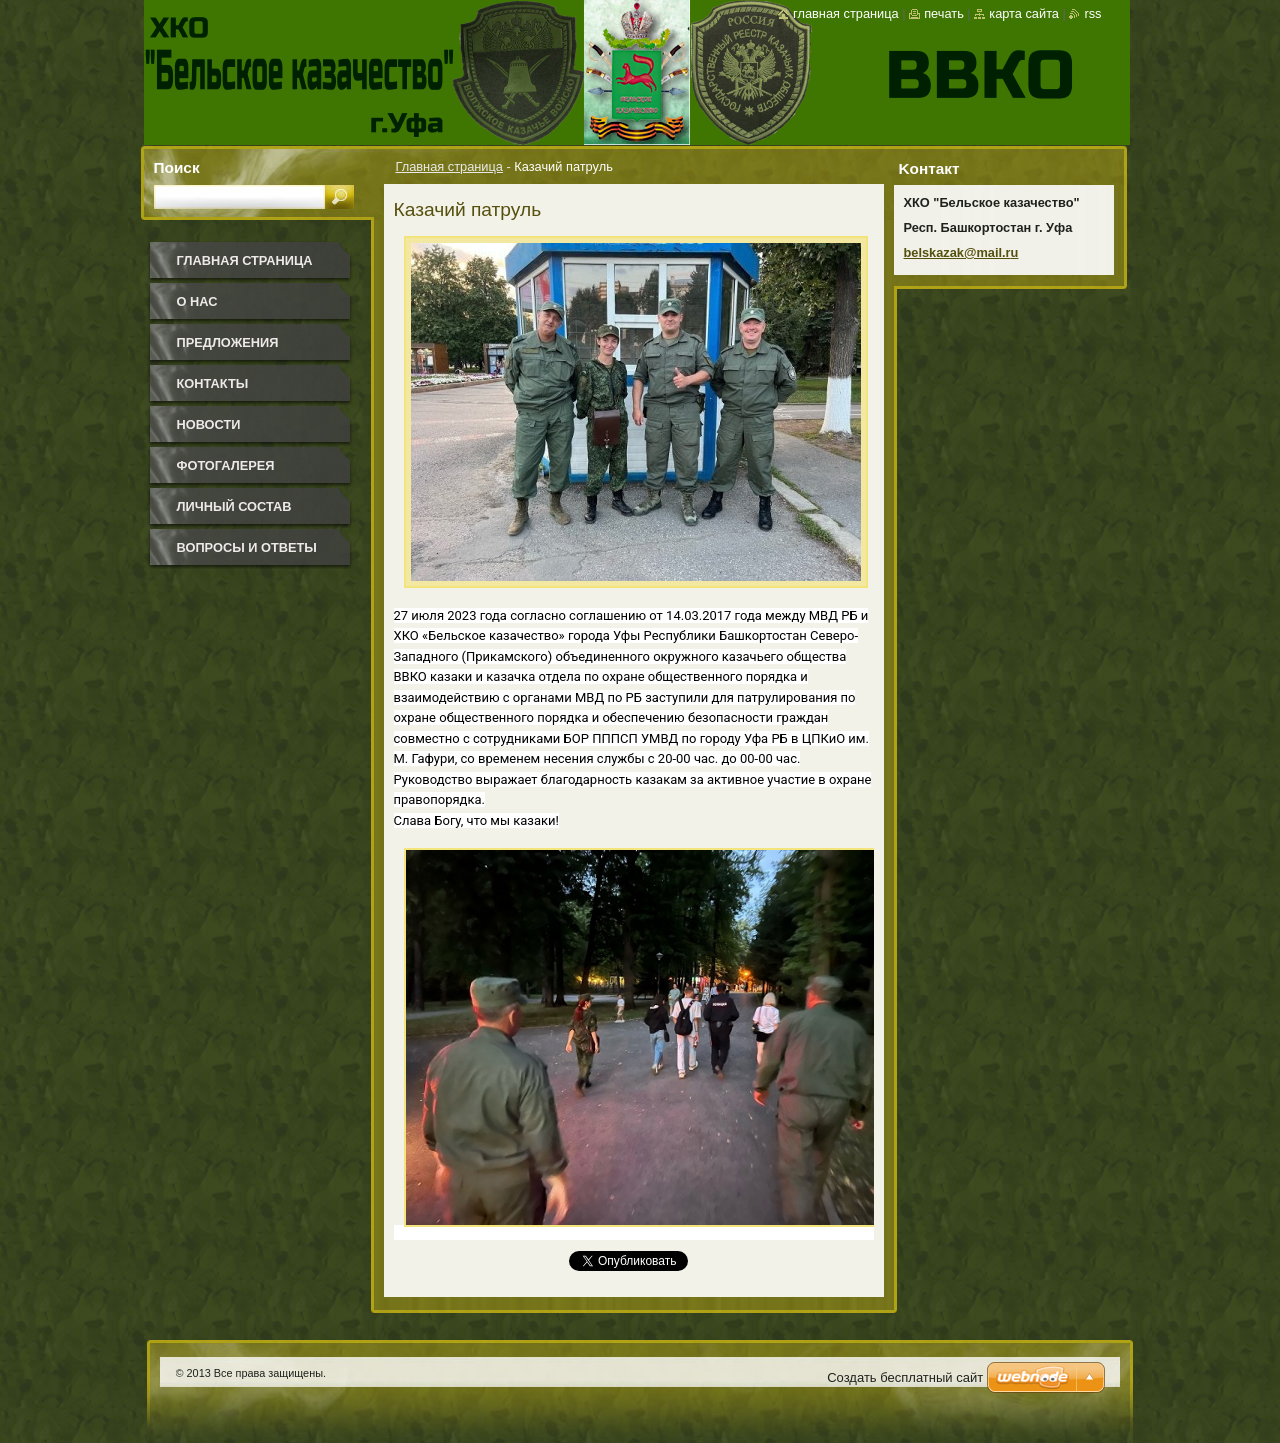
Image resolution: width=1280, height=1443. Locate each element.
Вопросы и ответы (247, 547)
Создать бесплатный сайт (905, 1377)
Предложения (228, 342)
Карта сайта (1024, 13)
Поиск (177, 167)
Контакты (213, 383)
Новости (209, 424)
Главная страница (449, 166)
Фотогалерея (226, 465)
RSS (1092, 13)
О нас (197, 301)
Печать (944, 13)
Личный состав (234, 506)
